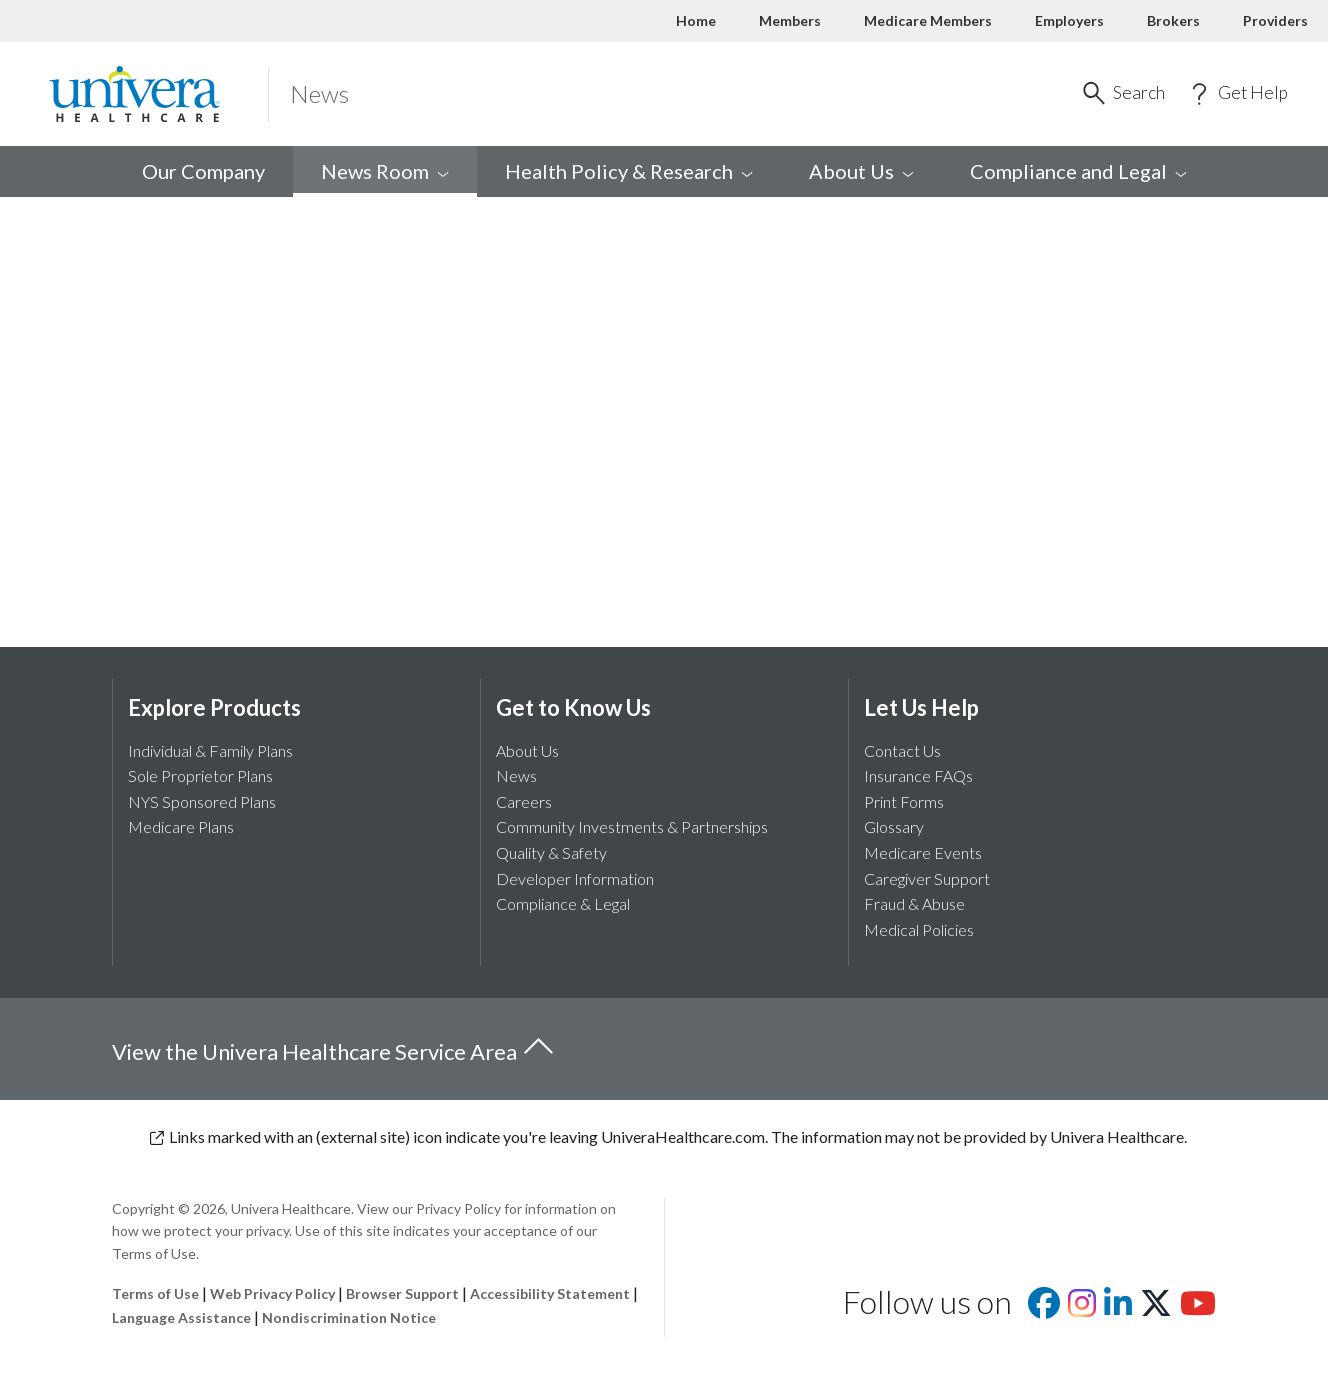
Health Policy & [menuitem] (629, 171)
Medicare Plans (181, 826)
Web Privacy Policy (272, 1293)
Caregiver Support (927, 878)
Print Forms (904, 801)
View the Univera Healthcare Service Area (334, 1047)
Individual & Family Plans (210, 750)
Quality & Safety (551, 852)
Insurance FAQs (918, 775)
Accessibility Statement (550, 1293)
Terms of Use (155, 1293)
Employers (1069, 20)
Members (790, 20)
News (516, 775)
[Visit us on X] (1156, 1308)
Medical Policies (919, 929)
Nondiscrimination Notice (349, 1317)
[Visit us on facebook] (1044, 1308)
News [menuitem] (385, 171)
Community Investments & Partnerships (632, 826)
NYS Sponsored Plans (202, 801)
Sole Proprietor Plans (200, 775)
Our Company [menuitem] (203, 171)
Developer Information (575, 878)
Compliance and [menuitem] (1078, 171)
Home (696, 20)
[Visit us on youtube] (1198, 1308)
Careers (524, 801)
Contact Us (902, 750)
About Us (527, 750)
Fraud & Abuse (914, 903)
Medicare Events (923, 852)
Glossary (894, 826)
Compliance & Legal (563, 903)
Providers (1275, 20)
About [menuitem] (861, 171)
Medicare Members (928, 20)
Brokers (1173, 20)
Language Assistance (183, 1317)
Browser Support (402, 1293)
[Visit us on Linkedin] (1118, 1308)
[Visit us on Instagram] (1082, 1308)
